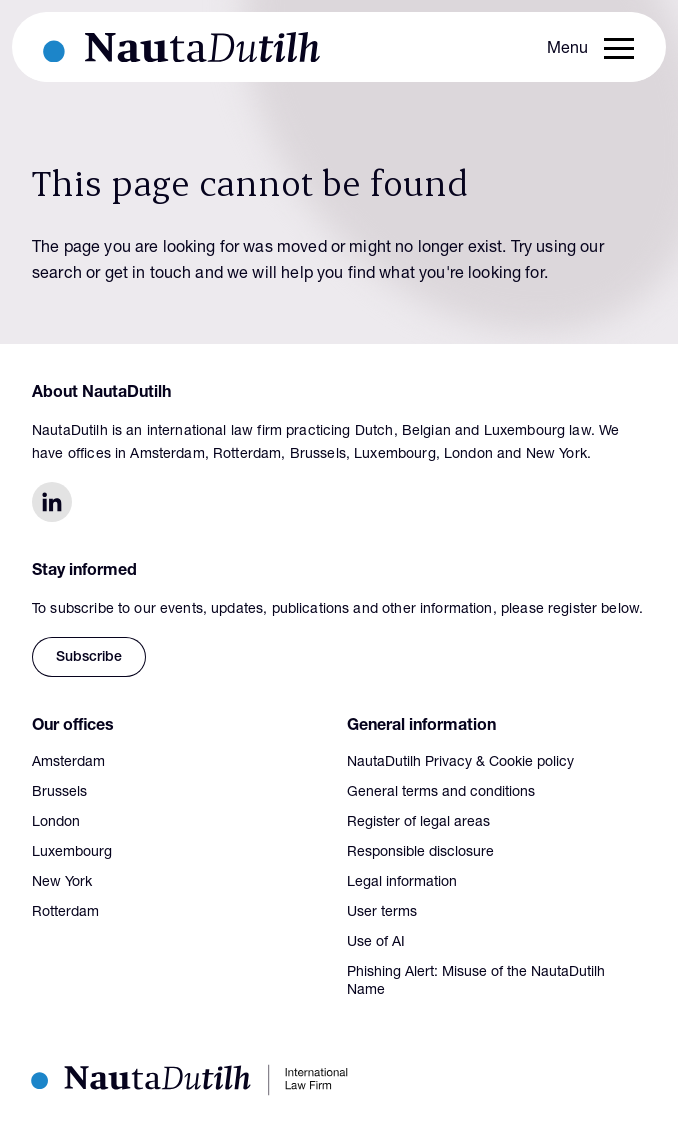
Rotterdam (65, 913)
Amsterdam (68, 763)
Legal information (402, 883)
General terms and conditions (441, 793)
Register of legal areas (418, 823)
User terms (382, 913)
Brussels (59, 793)
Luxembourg (72, 853)
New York (62, 883)
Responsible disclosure (420, 853)
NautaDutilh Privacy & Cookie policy (460, 763)
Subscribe (89, 658)
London (56, 823)
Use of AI (376, 943)
